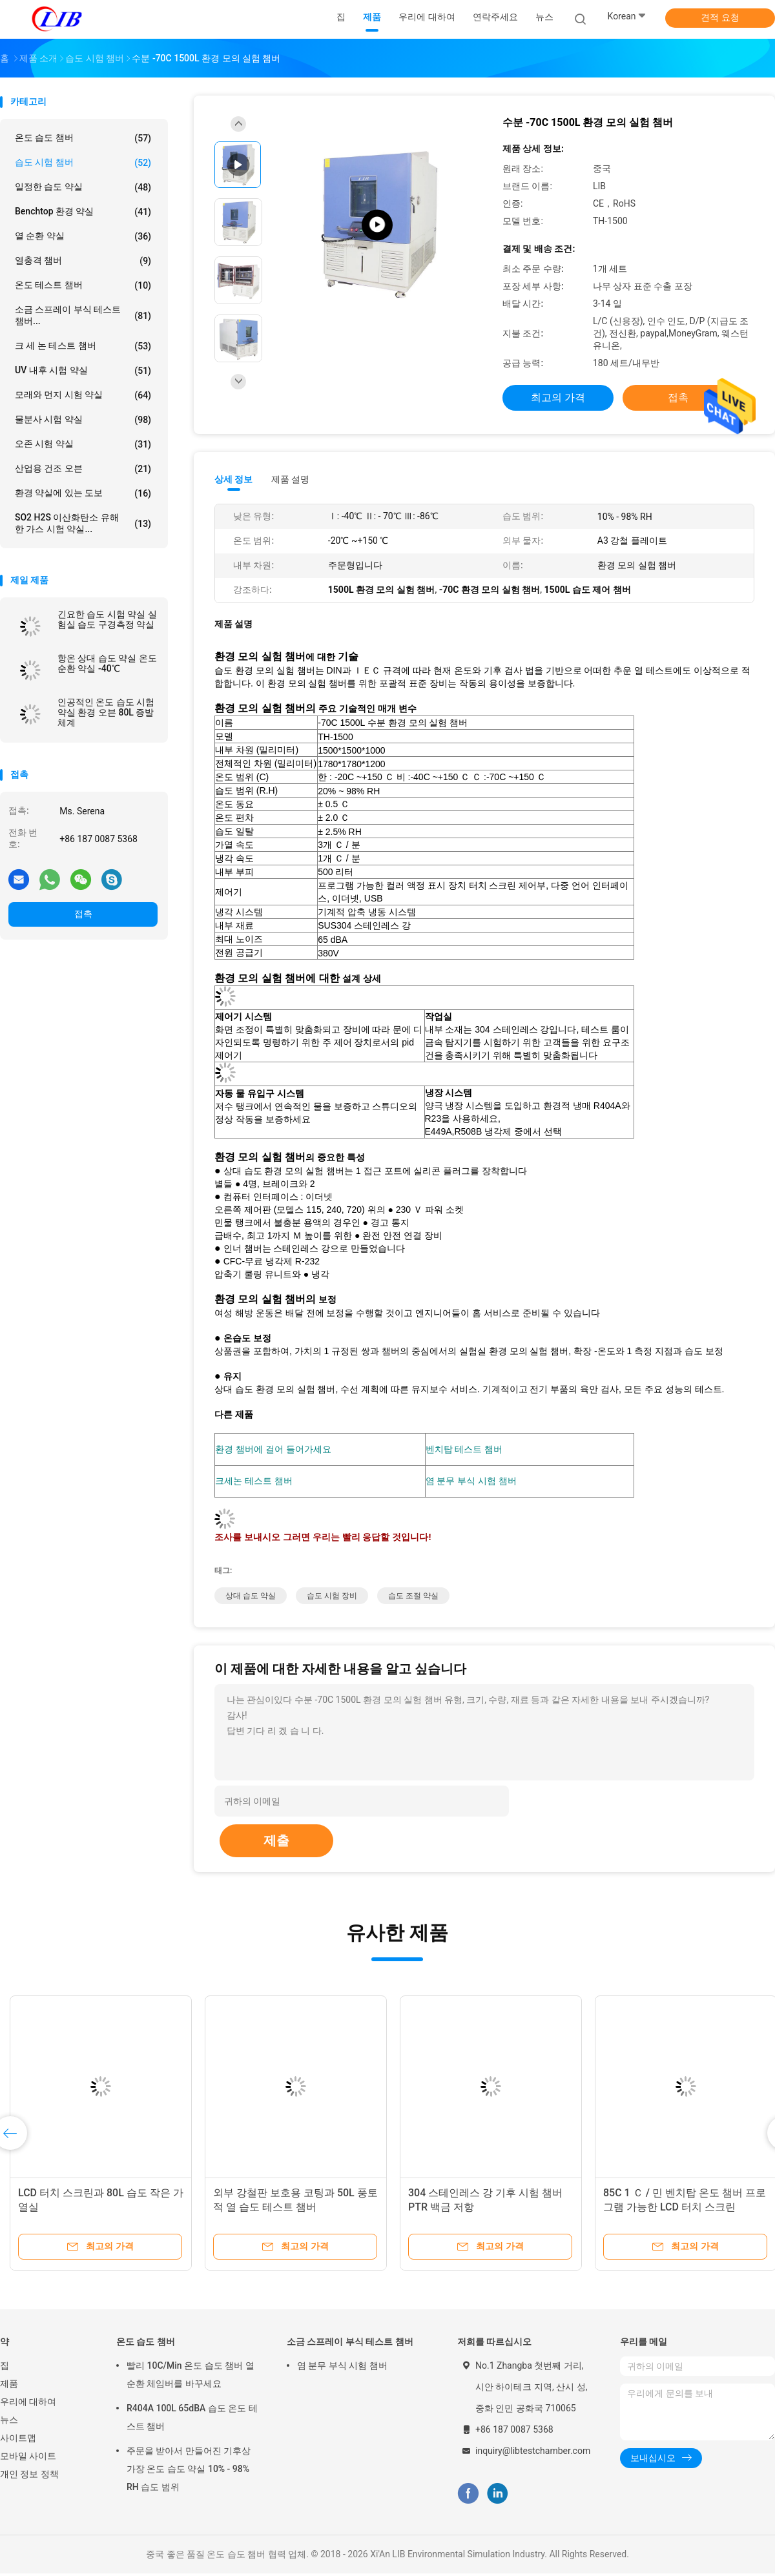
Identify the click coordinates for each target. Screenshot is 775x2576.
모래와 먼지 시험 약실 (83, 395)
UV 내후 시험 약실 (83, 370)
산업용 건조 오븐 (83, 468)
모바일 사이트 (28, 2458)
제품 (9, 2386)
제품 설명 (290, 479)
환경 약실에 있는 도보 (83, 493)
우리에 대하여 (28, 2404)
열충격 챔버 (83, 260)
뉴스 (9, 2422)
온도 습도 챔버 (83, 138)
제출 (276, 1843)
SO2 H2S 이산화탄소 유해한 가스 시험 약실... (83, 523)
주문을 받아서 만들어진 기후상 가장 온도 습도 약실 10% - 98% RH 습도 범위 (189, 2471)
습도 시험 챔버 (83, 162)
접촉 (83, 914)
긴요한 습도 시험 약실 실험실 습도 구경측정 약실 (107, 619)
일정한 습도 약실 (83, 187)
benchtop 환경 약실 (83, 211)
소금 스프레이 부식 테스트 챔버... (83, 315)
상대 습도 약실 (250, 1598)
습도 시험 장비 (332, 1598)
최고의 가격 (558, 397)
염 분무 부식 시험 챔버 (342, 2368)
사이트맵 (18, 2440)
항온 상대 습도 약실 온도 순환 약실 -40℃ (107, 663)
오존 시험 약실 (83, 444)
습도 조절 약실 (413, 1598)
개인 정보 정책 (29, 2476)
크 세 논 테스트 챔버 (83, 346)
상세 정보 (233, 479)
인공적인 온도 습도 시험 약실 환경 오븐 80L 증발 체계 (105, 712)
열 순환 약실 (83, 236)
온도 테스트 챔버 (83, 285)
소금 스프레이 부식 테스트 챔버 (350, 2344)
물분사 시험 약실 (83, 419)
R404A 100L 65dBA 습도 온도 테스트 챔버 (192, 2420)
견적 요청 (720, 17)
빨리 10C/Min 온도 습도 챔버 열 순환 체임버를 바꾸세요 (190, 2377)
